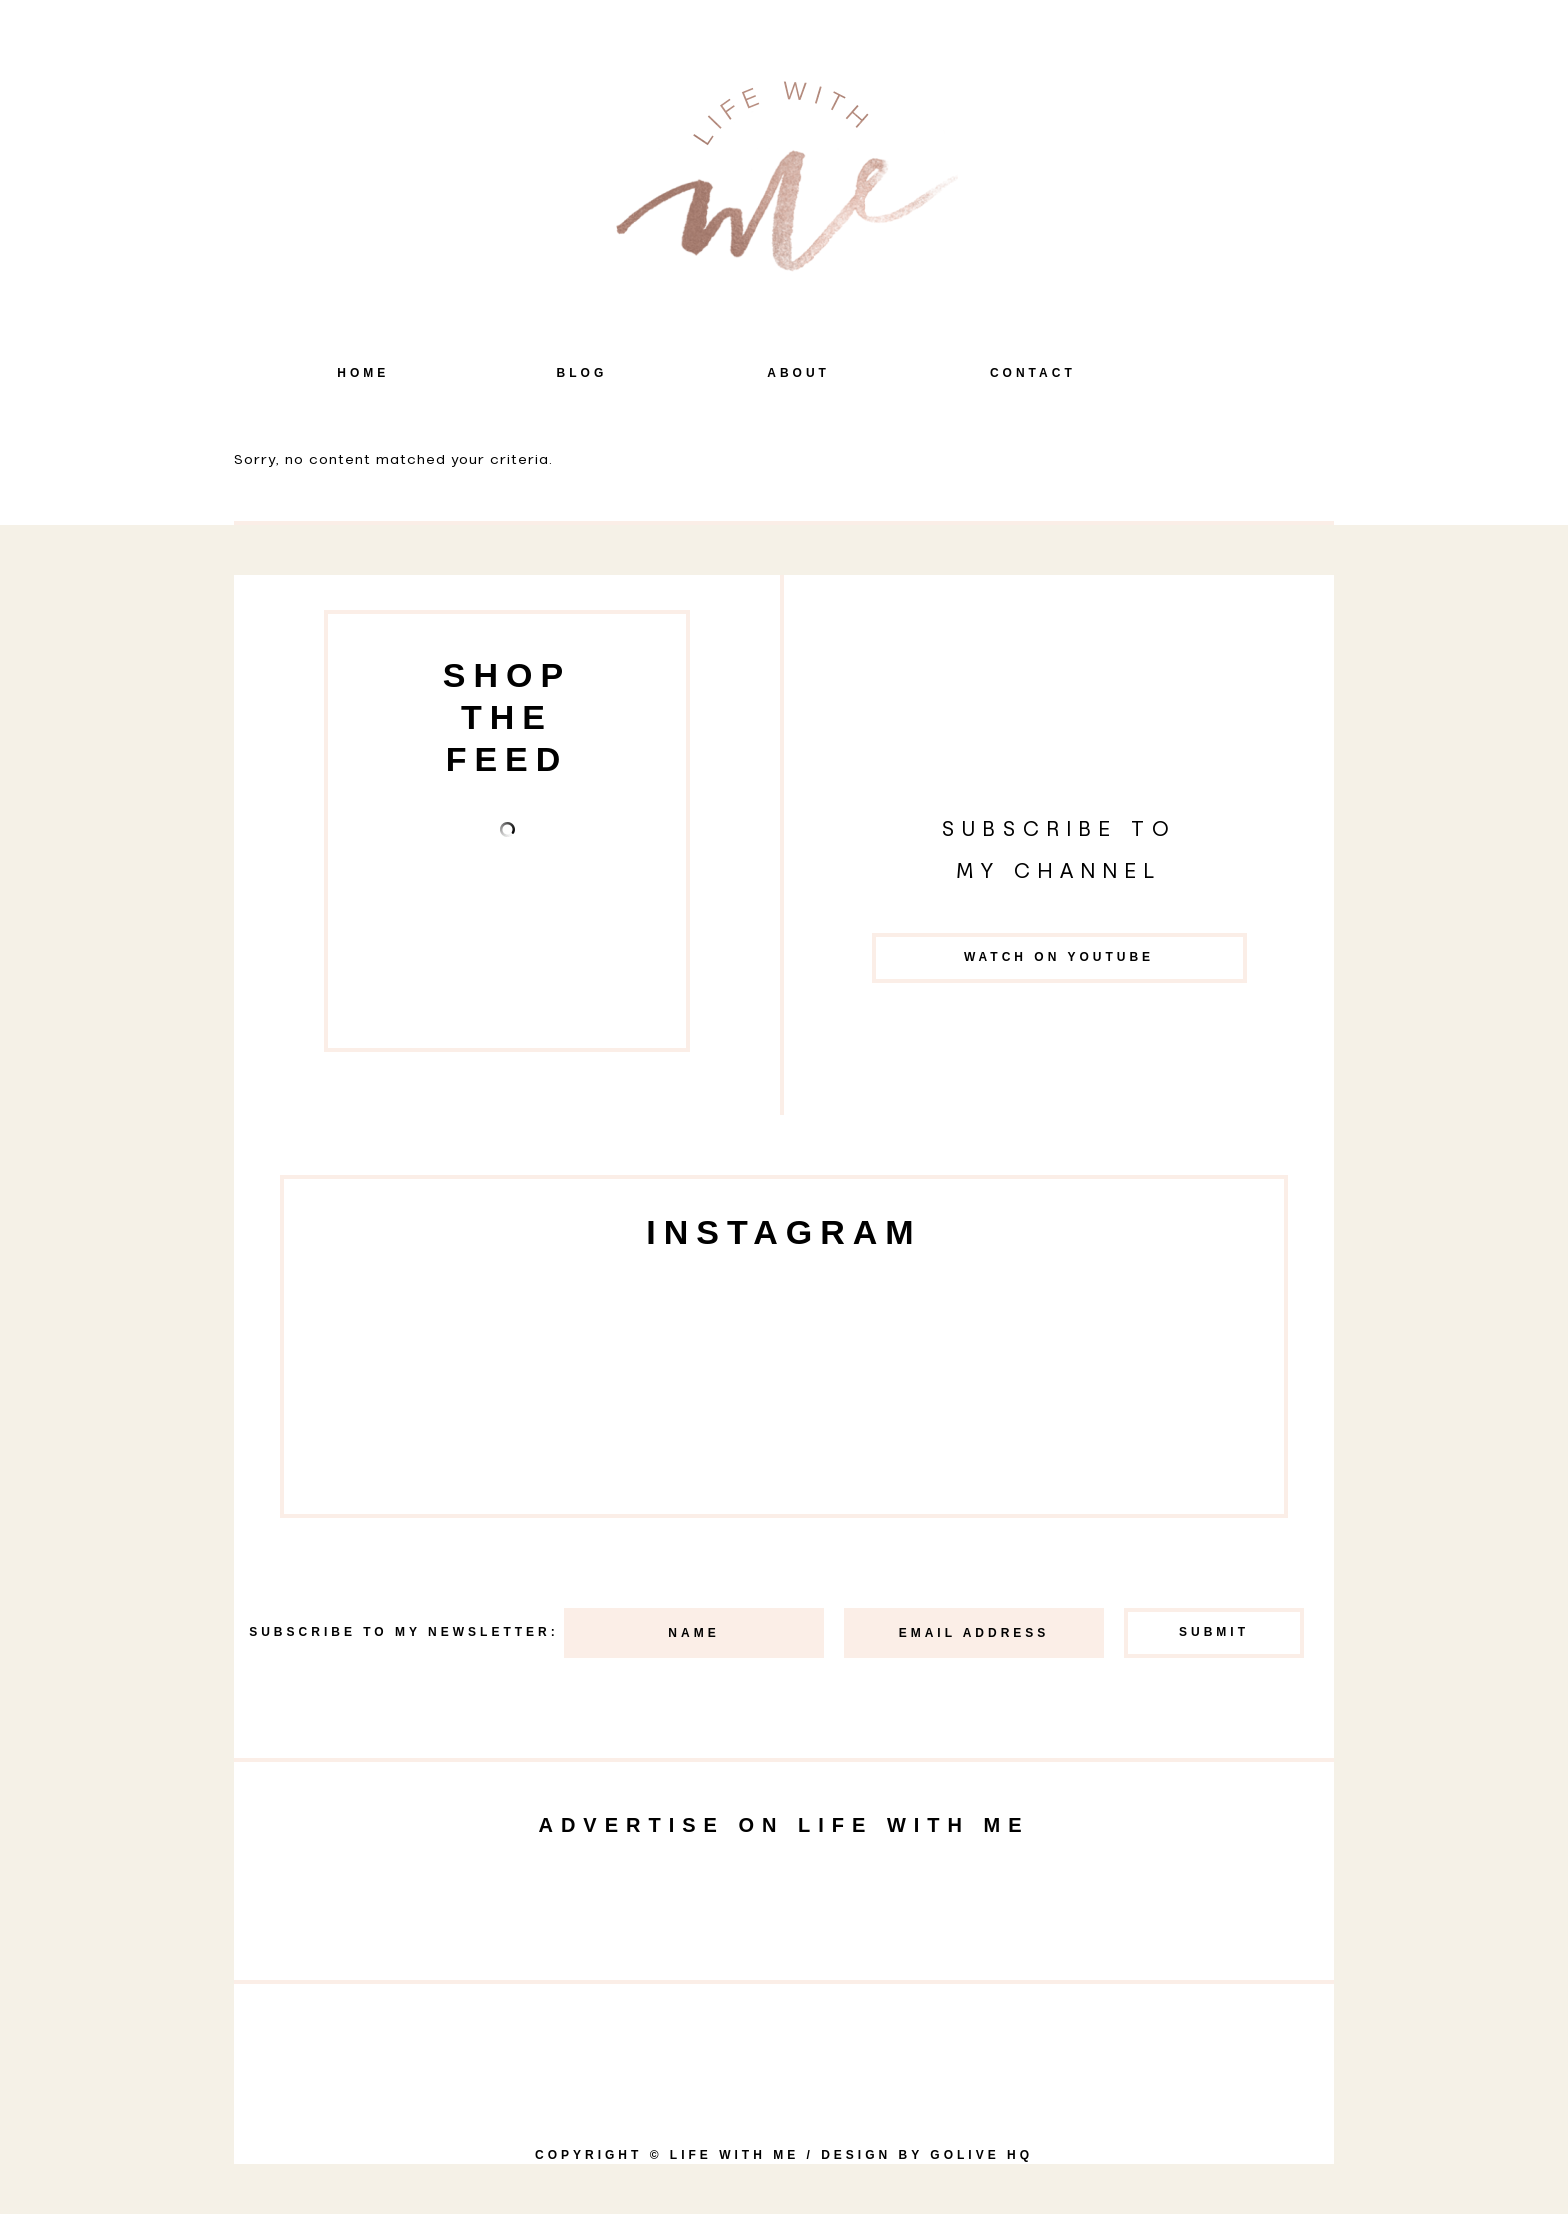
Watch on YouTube (1059, 957)
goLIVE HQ (981, 2155)
